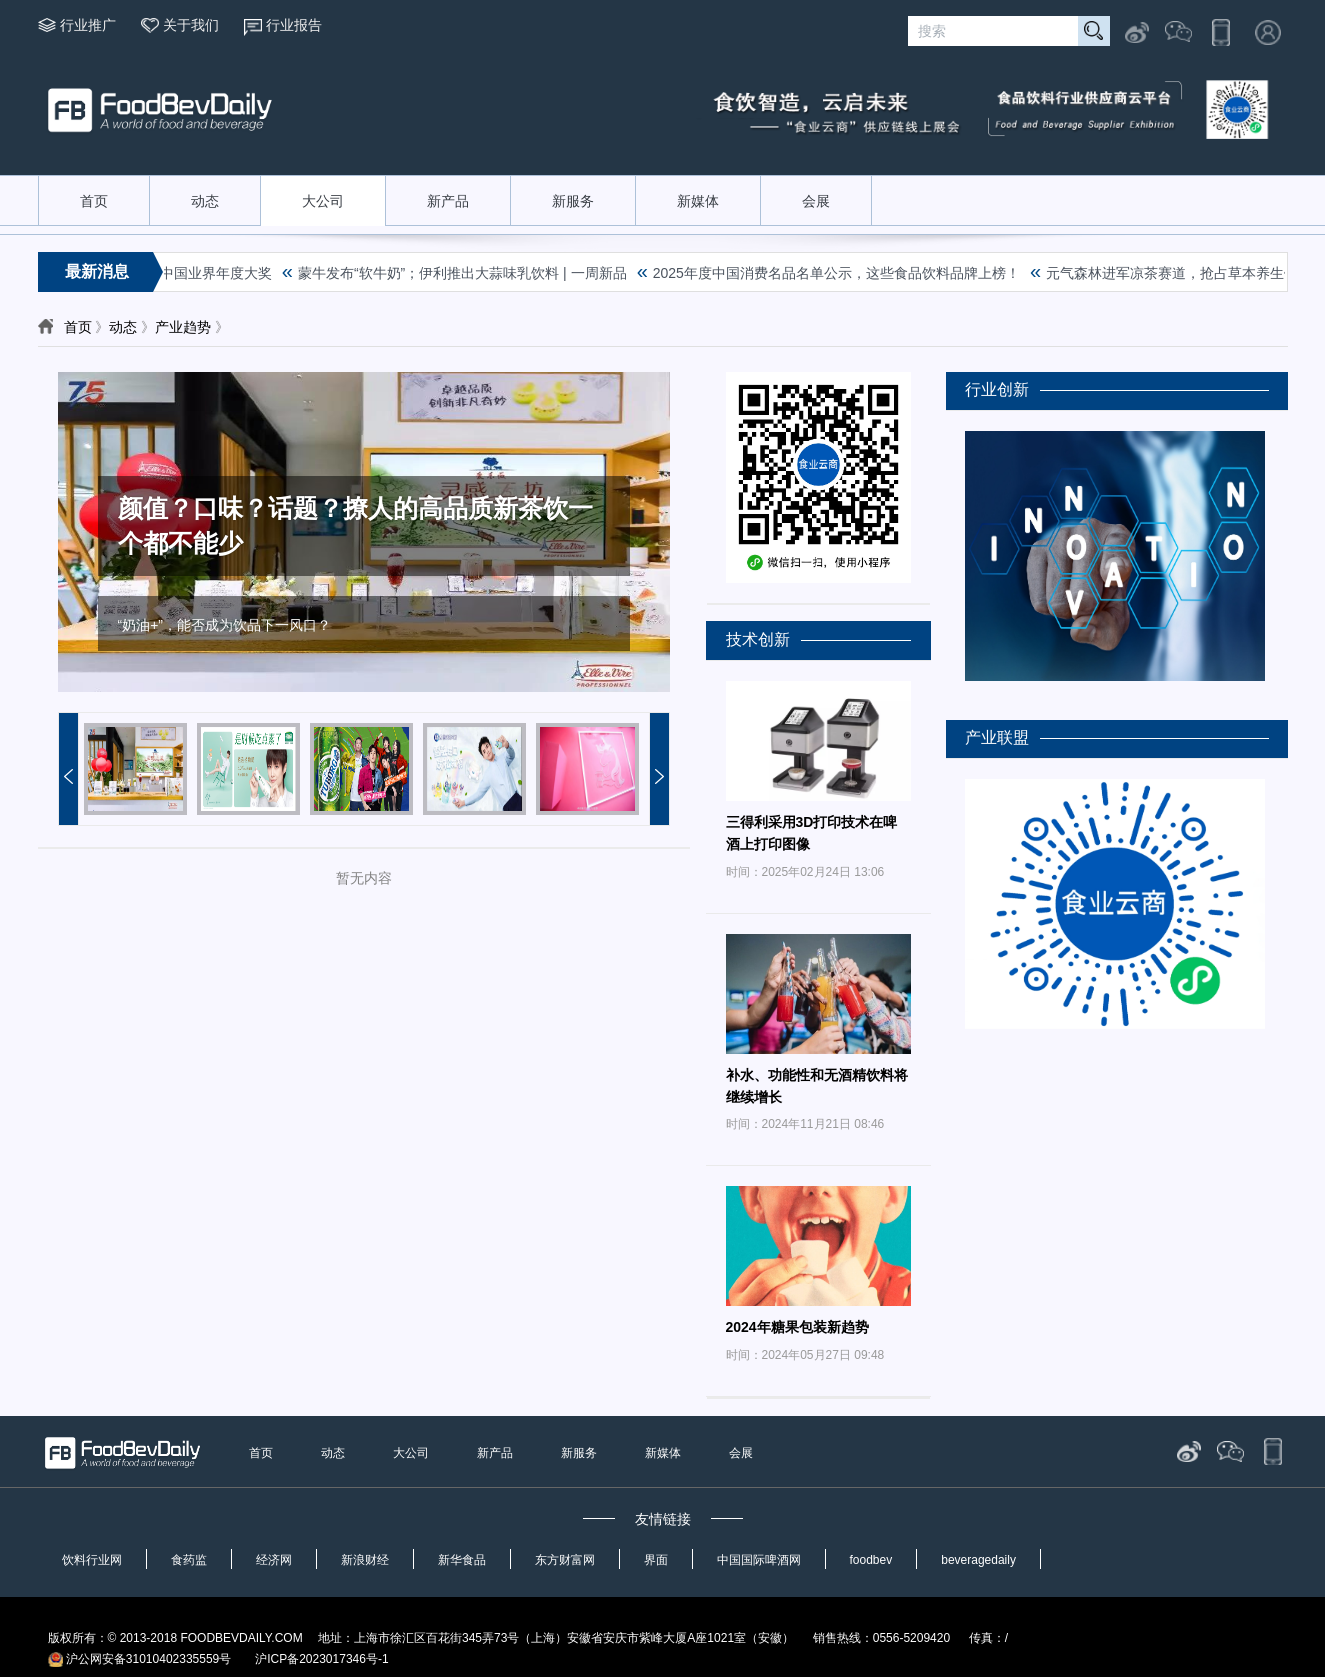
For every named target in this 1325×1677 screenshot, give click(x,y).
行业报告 (294, 25)
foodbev (871, 1560)
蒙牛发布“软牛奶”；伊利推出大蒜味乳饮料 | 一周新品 (465, 273)
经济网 (274, 1560)
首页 (94, 201)
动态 (205, 201)
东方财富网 (565, 1560)
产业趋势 (183, 327)
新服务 (573, 201)
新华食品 (462, 1560)
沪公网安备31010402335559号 (140, 1659)
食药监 (189, 1560)
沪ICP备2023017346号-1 (321, 1659)
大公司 (323, 201)
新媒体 (698, 201)
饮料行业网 (92, 1560)
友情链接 (663, 1519)
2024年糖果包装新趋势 (797, 1327)
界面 (656, 1560)
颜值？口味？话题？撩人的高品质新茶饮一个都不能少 (355, 525)
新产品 (448, 201)
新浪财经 (365, 1560)
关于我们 (191, 25)
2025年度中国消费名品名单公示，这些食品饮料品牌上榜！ (839, 273)
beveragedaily (978, 1560)
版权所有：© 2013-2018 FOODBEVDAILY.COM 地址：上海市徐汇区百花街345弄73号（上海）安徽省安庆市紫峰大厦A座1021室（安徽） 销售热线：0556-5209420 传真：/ (528, 1638)
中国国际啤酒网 (759, 1560)
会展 (816, 201)
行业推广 (88, 25)
